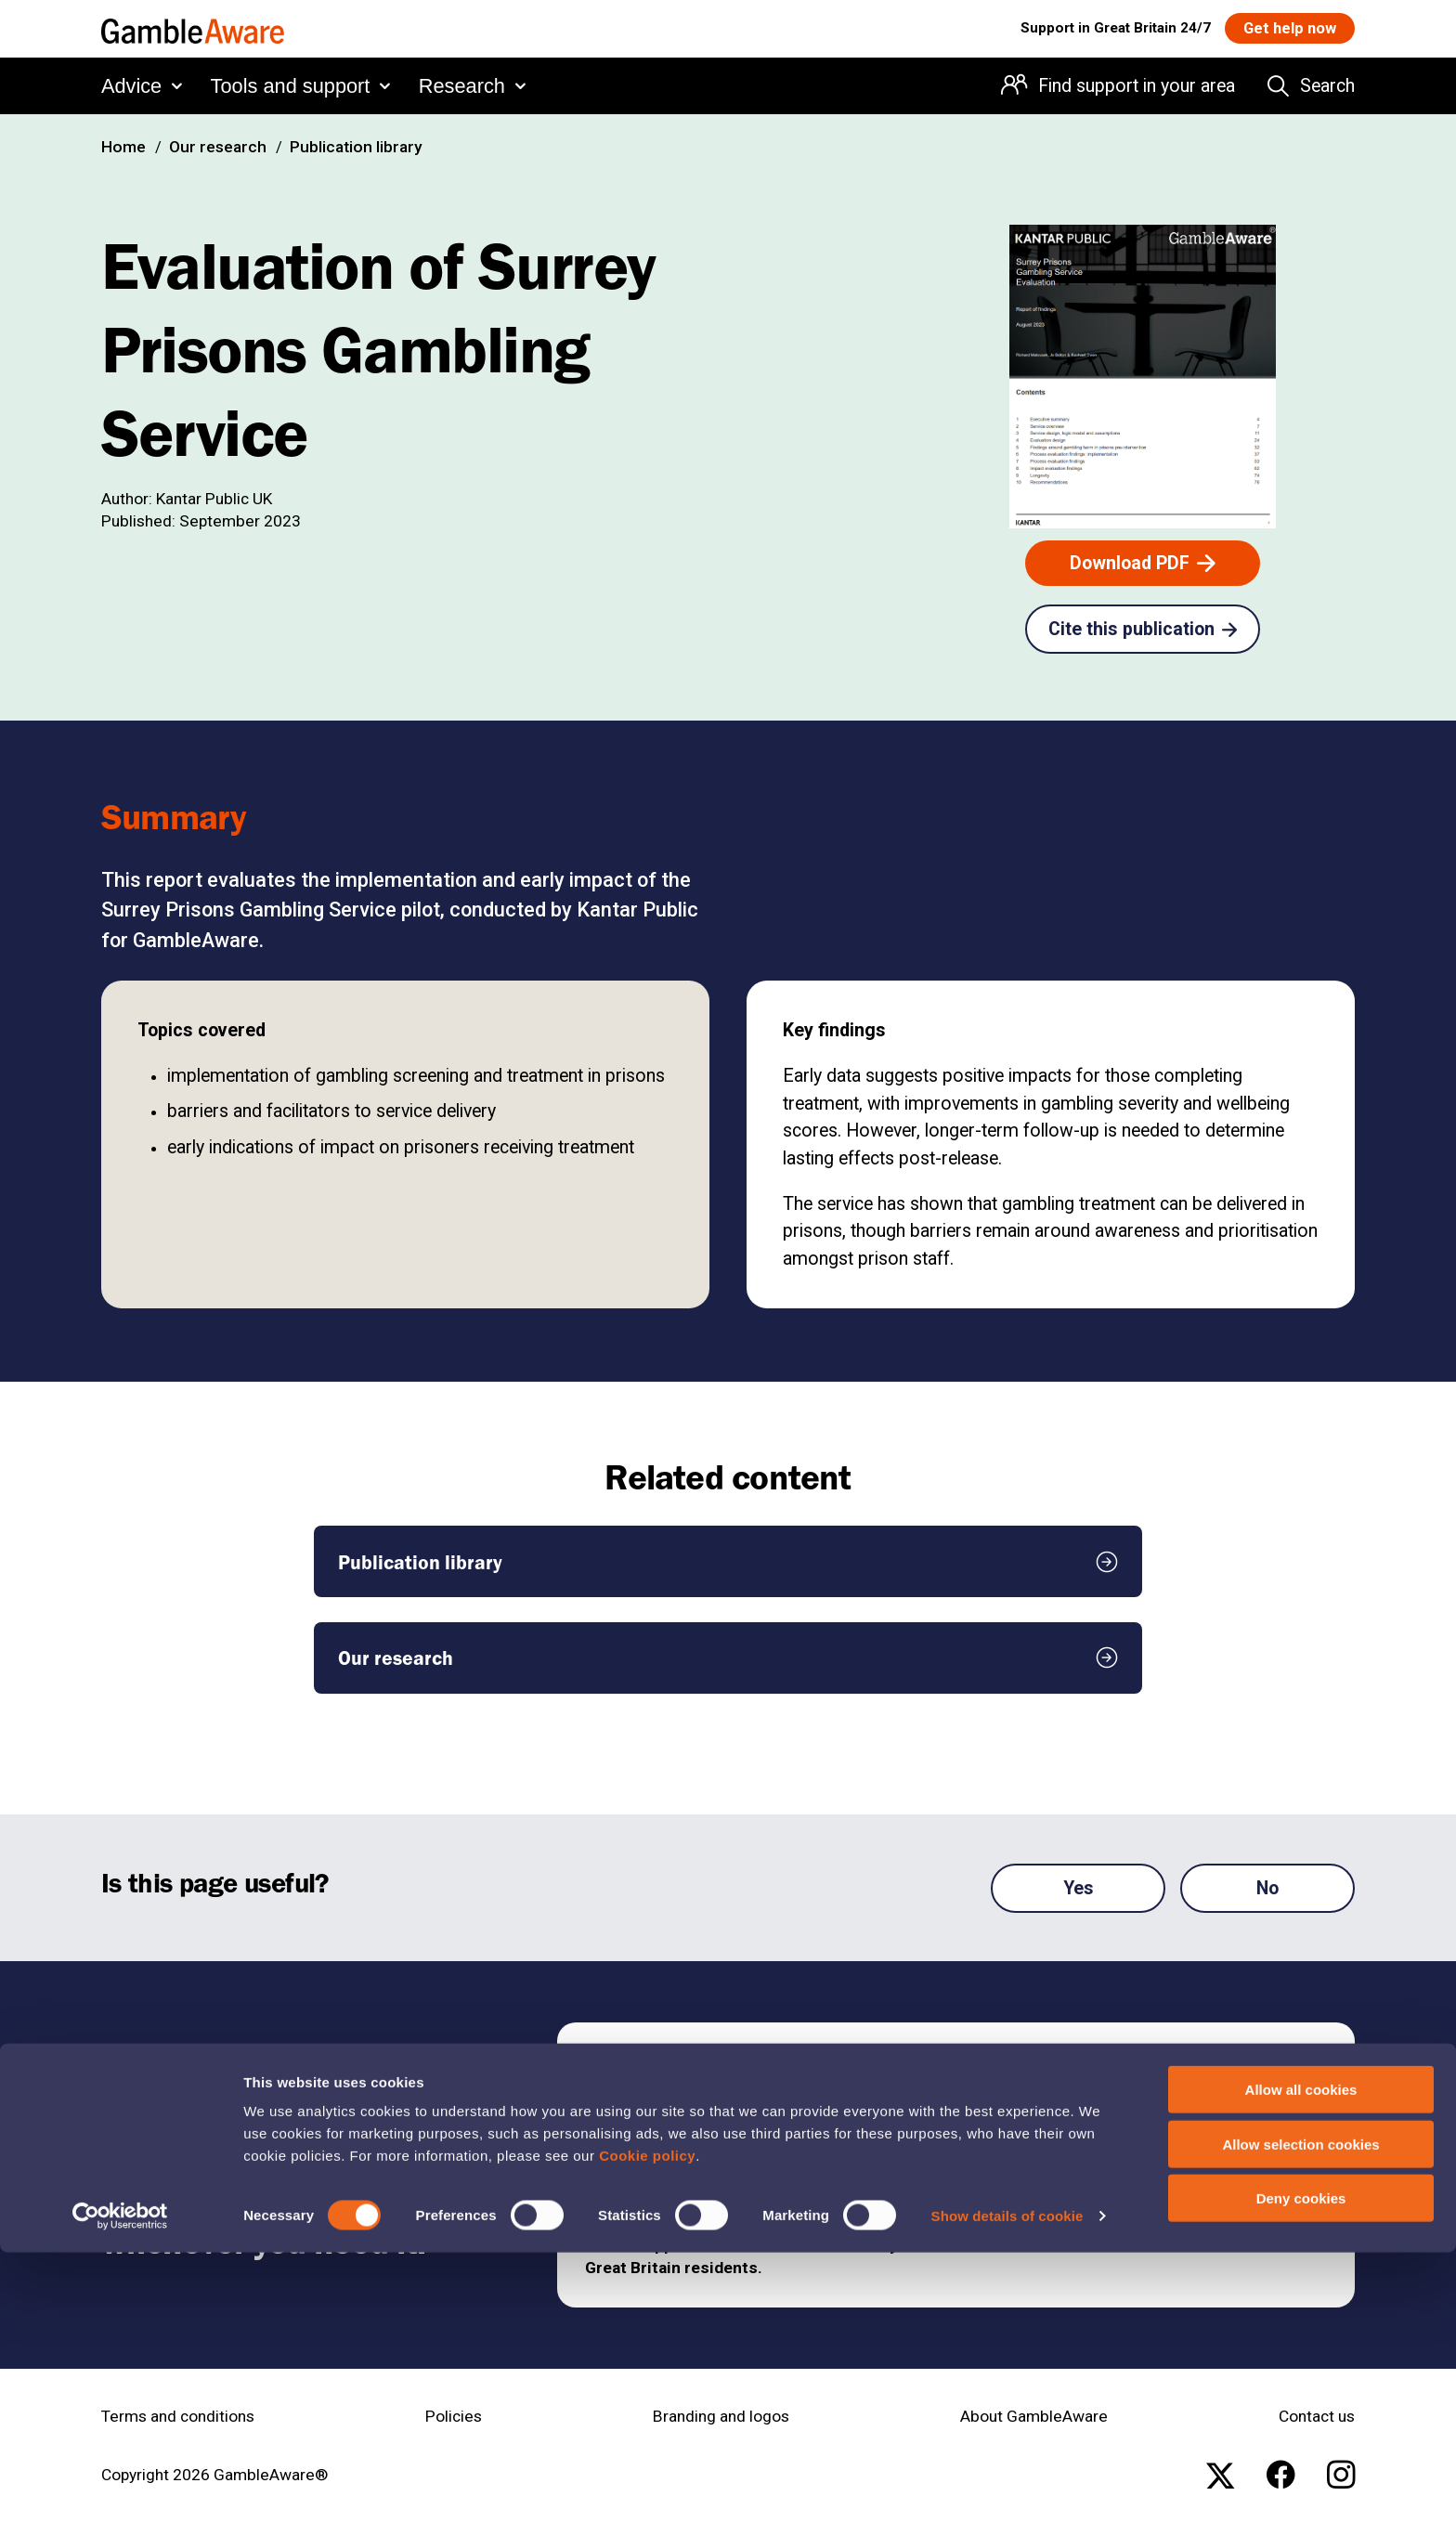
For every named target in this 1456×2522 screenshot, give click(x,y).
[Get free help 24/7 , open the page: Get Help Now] (1150, 2135)
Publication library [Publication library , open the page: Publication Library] (356, 146)
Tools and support (290, 89)
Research (462, 89)
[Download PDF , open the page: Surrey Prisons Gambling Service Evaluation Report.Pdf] (1142, 563)
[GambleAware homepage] (192, 31)
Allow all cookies (1301, 2359)
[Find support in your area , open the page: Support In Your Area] (1150, 2073)
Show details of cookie (1007, 2485)
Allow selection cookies (1300, 2414)
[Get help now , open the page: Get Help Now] (1282, 30)
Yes (1078, 1888)
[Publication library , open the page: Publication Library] (728, 1561)
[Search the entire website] (1311, 90)
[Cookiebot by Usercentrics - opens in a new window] (120, 2486)
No (1267, 1888)
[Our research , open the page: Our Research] (728, 1658)
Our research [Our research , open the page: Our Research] (217, 146)
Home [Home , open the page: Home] (123, 146)
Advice (131, 89)
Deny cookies (1301, 2468)
